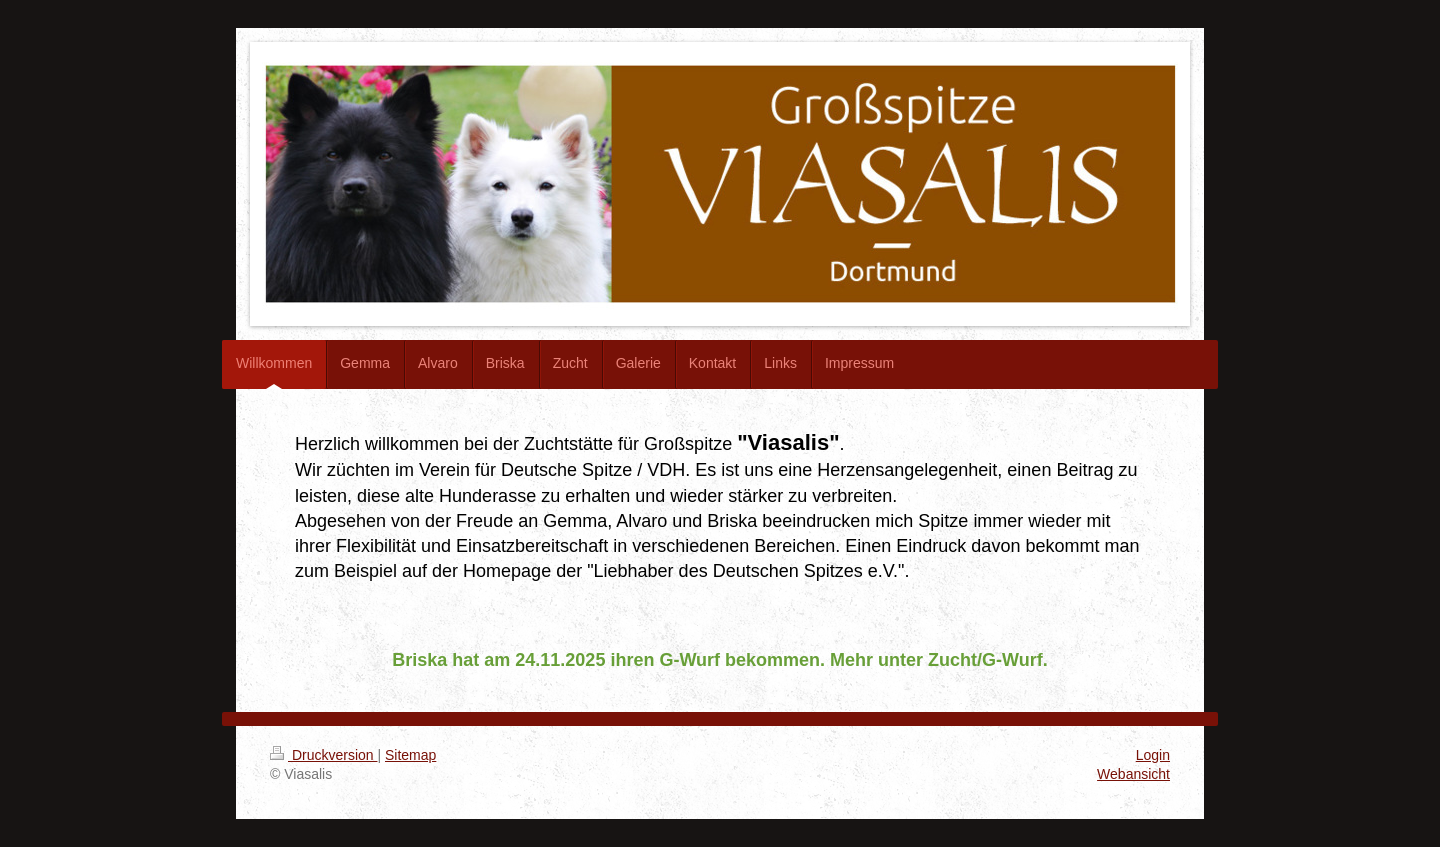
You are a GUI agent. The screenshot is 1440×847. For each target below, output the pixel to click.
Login (1153, 755)
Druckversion (323, 755)
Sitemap (410, 755)
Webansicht (1133, 774)
